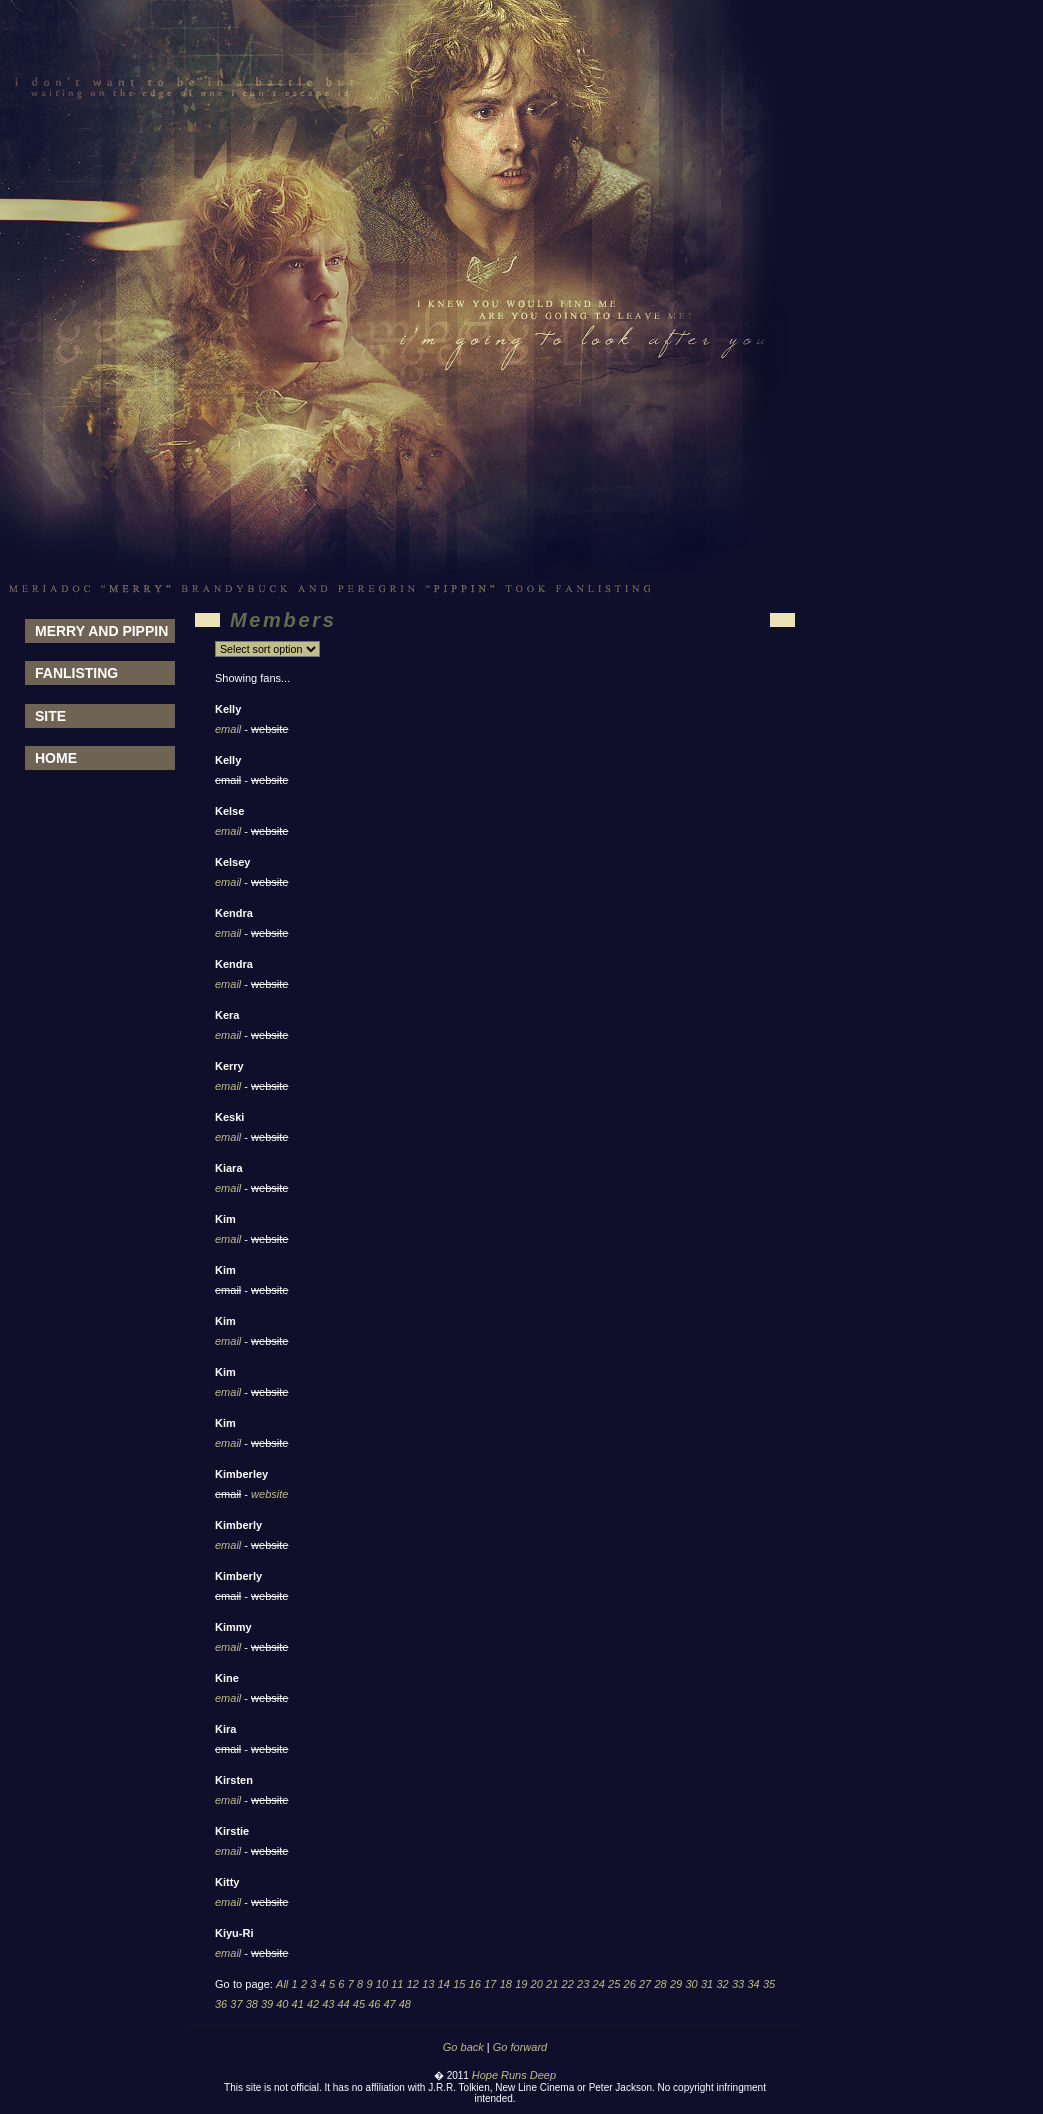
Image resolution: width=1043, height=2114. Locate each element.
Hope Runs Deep (514, 2075)
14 (444, 1984)
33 (738, 1984)
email (228, 729)
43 (328, 2004)
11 (397, 1984)
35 (769, 1984)
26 (630, 1984)
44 (344, 2004)
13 (428, 1984)
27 (645, 1984)
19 (521, 1984)
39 (267, 2004)
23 (583, 1984)
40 (282, 2004)
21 (552, 1984)
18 (506, 1984)
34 (753, 1984)
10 (382, 1984)
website (269, 1494)
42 (313, 2004)
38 (252, 2004)
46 (374, 2004)
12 (413, 1984)
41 (298, 2004)
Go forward (520, 2047)
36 (221, 2004)
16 (475, 1984)
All (282, 1984)
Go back (463, 2047)
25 (614, 1984)
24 (599, 1984)
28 (660, 1984)
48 (405, 2004)
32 (722, 1984)
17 (490, 1984)
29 (676, 1984)
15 (459, 1984)
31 (707, 1984)
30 (691, 1984)
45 (359, 2004)
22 (568, 1984)
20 (537, 1984)
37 (236, 2004)
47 (389, 2004)
